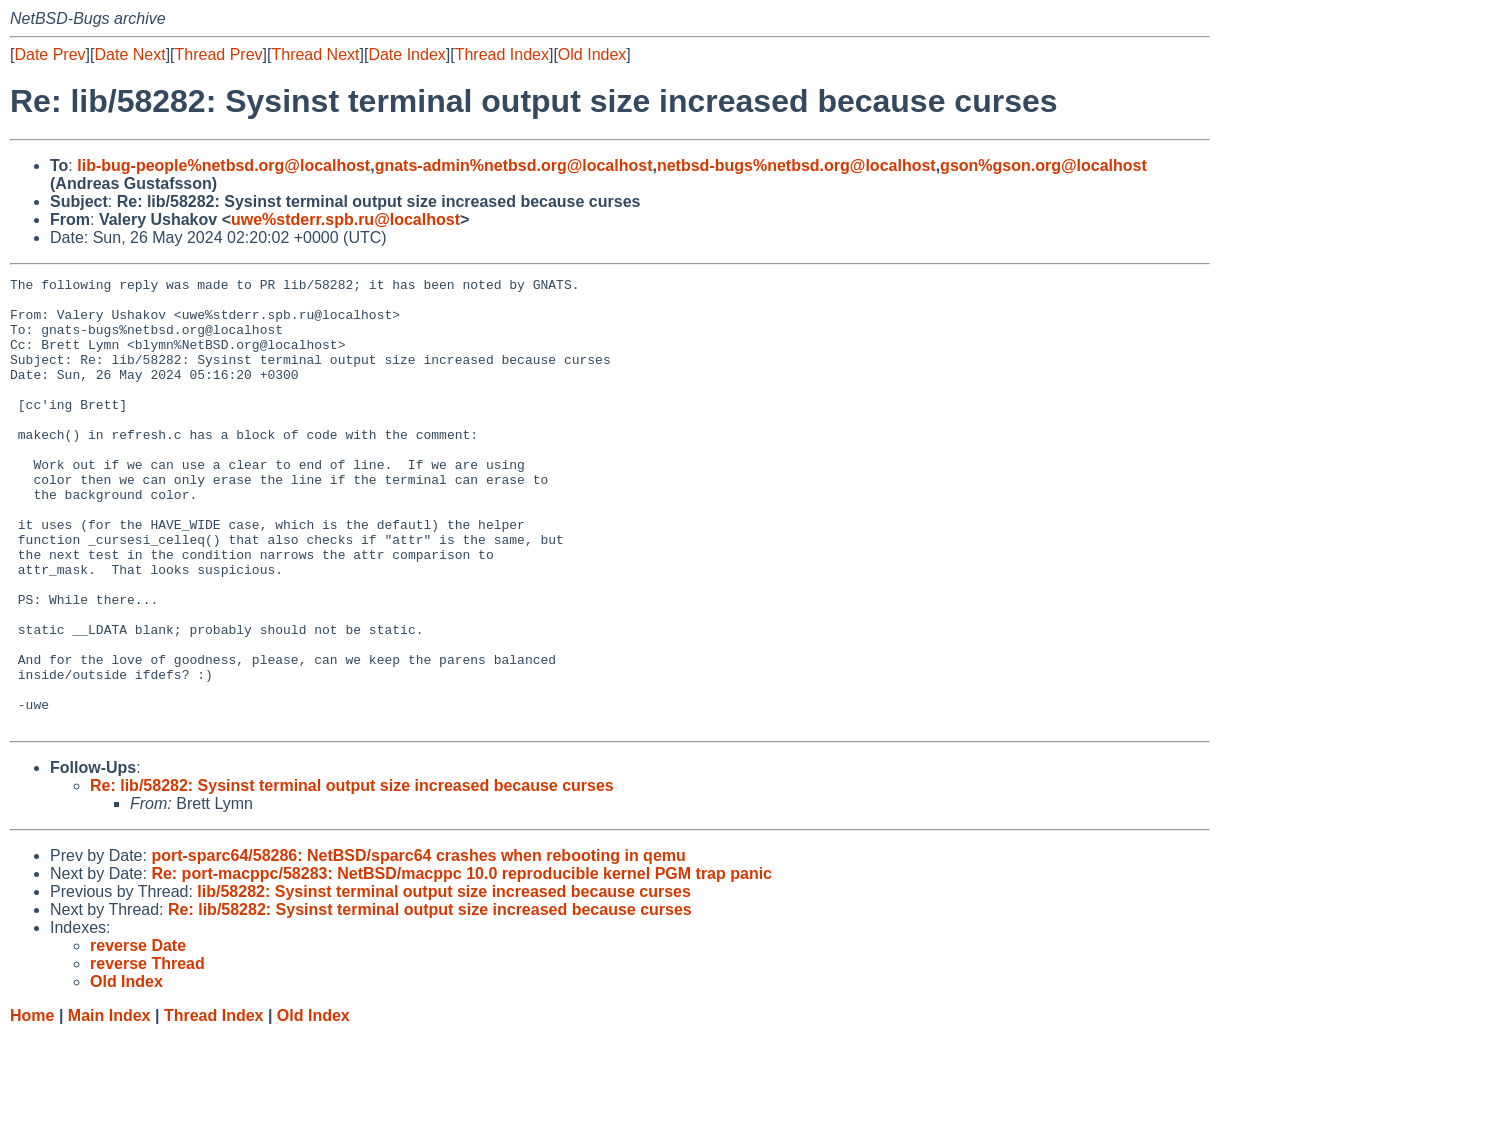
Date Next (129, 54)
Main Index (109, 1105)
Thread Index (502, 54)
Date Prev (49, 54)
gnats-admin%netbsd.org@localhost (514, 165)
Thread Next (315, 54)
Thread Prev (219, 54)
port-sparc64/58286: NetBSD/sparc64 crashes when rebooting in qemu (418, 945)
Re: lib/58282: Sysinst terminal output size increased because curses (352, 875)
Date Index (406, 54)
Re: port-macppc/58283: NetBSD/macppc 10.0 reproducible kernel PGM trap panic (461, 963)
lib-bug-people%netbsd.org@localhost (223, 165)
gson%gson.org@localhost (1043, 165)
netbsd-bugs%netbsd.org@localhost (796, 165)
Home (32, 1105)
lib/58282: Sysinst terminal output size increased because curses (444, 981)
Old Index (592, 54)
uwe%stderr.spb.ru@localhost (345, 219)
